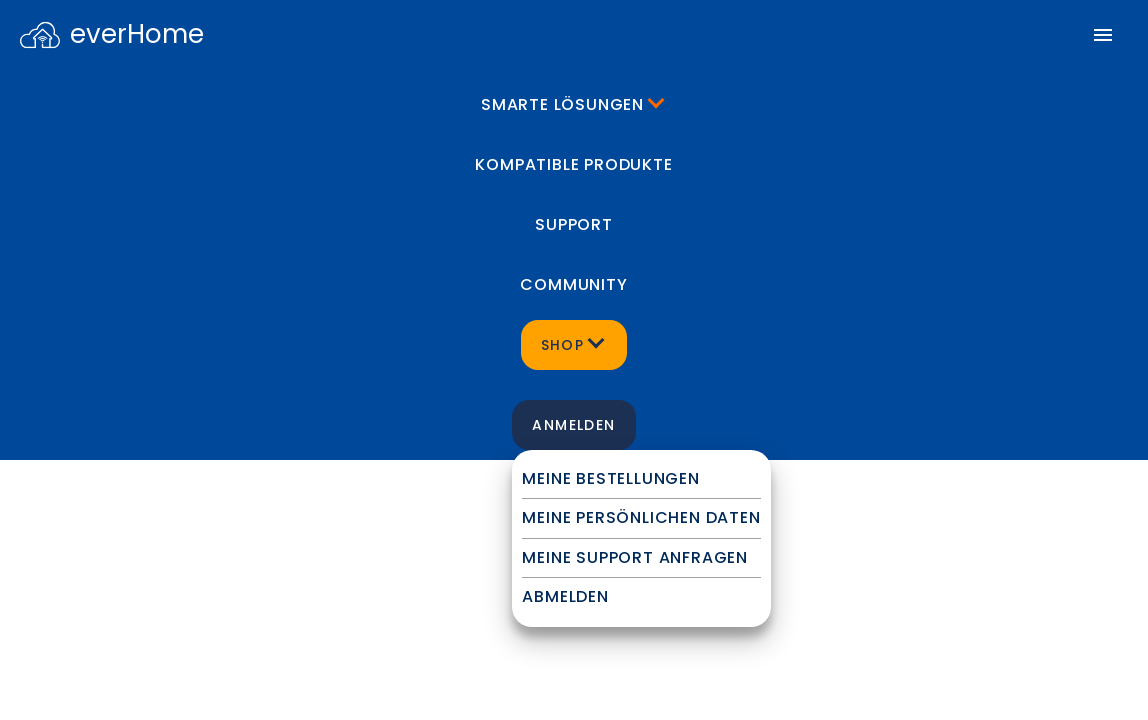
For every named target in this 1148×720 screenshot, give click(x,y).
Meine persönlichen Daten (641, 517)
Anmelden (573, 425)
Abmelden (565, 596)
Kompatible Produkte (573, 164)
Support (574, 224)
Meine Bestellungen (610, 478)
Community (573, 284)
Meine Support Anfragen (635, 557)
